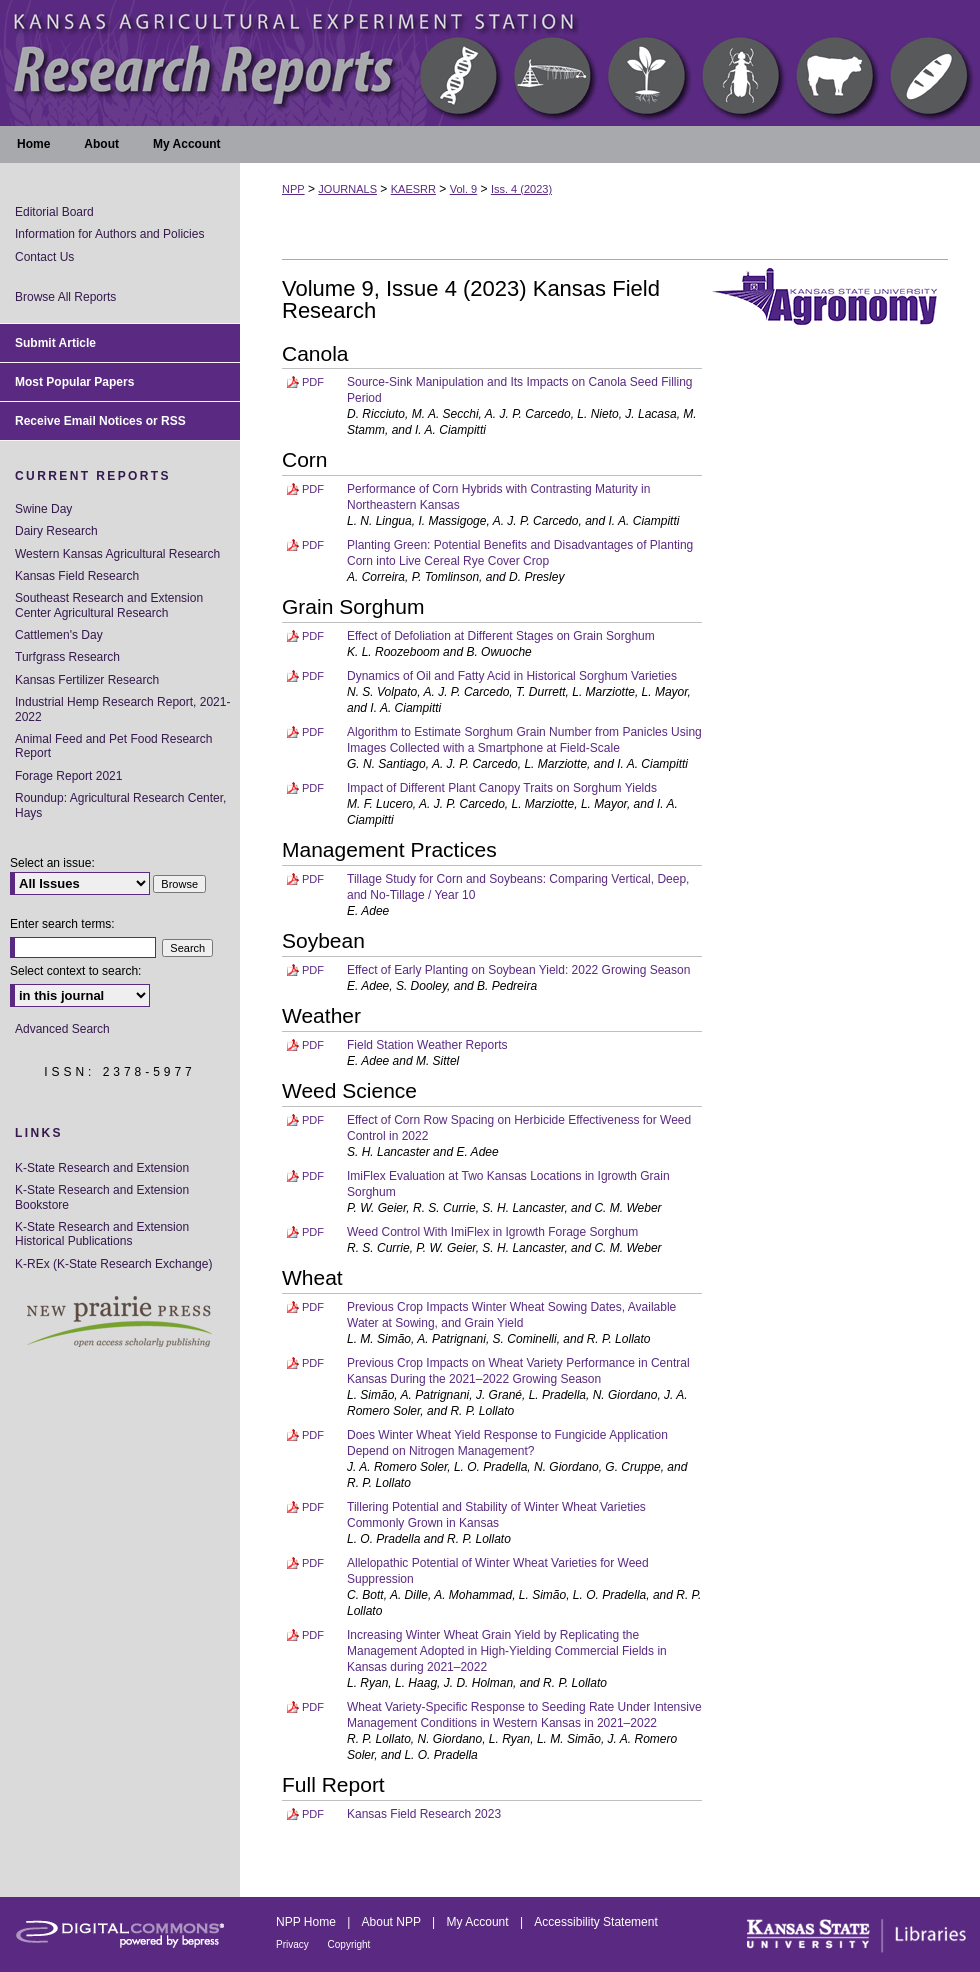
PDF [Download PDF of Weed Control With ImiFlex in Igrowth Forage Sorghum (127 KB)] (313, 1232)
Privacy (294, 1944)
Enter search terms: (62, 924)
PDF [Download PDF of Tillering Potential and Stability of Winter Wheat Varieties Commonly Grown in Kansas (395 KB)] (313, 1507)
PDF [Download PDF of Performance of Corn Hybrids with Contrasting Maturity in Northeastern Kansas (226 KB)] (313, 489)
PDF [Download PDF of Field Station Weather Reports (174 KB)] (313, 1045)
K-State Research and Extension (102, 1168)
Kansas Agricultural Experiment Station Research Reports (490, 63)
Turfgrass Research (67, 657)
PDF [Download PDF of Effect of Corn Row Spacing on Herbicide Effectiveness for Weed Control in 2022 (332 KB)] (313, 1120)
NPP (293, 189)
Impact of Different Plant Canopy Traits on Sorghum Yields (502, 788)
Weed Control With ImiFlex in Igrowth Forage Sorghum (492, 1232)
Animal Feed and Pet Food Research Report (113, 746)
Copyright (349, 1944)
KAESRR (413, 189)
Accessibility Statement (595, 1922)
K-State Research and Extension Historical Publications (102, 1234)
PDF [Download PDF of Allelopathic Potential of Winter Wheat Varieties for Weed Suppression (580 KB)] (313, 1563)
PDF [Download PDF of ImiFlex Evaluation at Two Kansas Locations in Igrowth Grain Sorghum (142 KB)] (313, 1176)
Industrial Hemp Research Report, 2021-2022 (122, 709)
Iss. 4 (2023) (521, 189)
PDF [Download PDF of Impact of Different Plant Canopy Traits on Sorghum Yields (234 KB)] (313, 788)
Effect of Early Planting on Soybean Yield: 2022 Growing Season (518, 970)
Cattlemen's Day (59, 635)
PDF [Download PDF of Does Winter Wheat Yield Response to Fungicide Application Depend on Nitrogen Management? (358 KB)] (313, 1435)
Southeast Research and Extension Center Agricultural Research (109, 605)
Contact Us (44, 257)
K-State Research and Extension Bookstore (102, 1197)
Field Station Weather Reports (427, 1045)
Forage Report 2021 (68, 776)
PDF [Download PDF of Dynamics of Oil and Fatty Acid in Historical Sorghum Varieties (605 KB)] (313, 676)
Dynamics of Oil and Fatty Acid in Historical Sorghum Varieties (512, 676)
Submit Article (55, 343)
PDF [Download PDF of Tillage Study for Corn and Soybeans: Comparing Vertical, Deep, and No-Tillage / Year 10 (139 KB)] (313, 879)
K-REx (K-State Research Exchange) (113, 1264)
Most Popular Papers (74, 382)
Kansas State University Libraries (855, 1934)
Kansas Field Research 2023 (424, 1814)
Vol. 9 (464, 189)
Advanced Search (62, 1029)
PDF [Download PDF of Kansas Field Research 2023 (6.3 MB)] (313, 1814)
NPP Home (307, 1922)
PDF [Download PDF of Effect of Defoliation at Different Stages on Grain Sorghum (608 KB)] (313, 636)
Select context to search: (75, 971)
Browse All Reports (65, 297)
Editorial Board (54, 212)
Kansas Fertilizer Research (87, 680)
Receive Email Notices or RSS (100, 421)
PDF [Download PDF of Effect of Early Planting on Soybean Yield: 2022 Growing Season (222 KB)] (313, 970)
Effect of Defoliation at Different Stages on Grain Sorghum (501, 636)
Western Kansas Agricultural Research (117, 554)
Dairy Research (56, 531)
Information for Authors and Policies (109, 234)
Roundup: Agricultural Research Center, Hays (120, 805)
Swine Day (43, 509)
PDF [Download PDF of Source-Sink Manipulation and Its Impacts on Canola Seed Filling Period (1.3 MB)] (313, 382)
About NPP (393, 1922)
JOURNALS (347, 189)
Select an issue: (52, 863)
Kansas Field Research (77, 576)
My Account (479, 1922)
